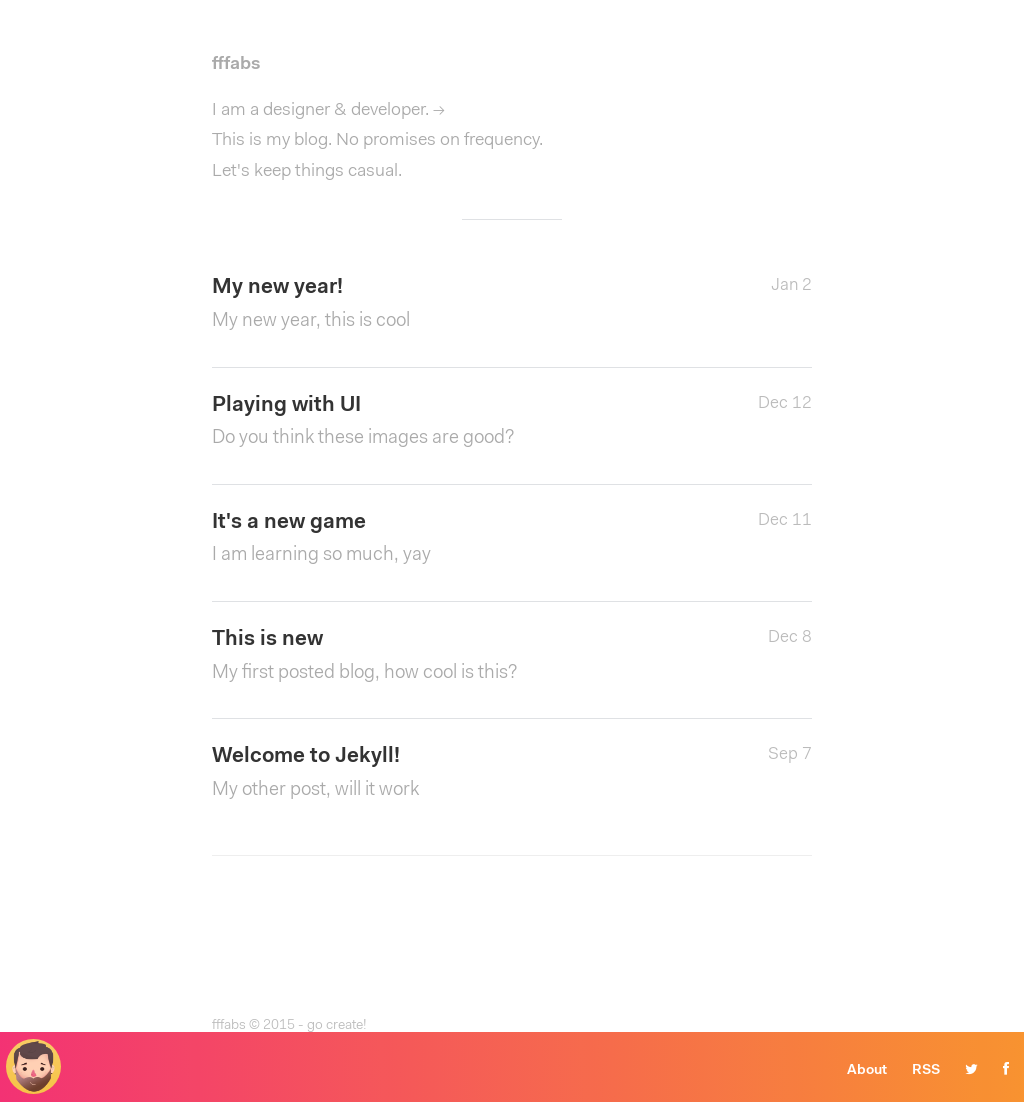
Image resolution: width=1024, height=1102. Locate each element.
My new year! (412, 306)
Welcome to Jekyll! (412, 775)
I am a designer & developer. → (328, 111)
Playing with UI (412, 424)
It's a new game (412, 541)
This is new (412, 658)
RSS (926, 1071)
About (867, 1071)
